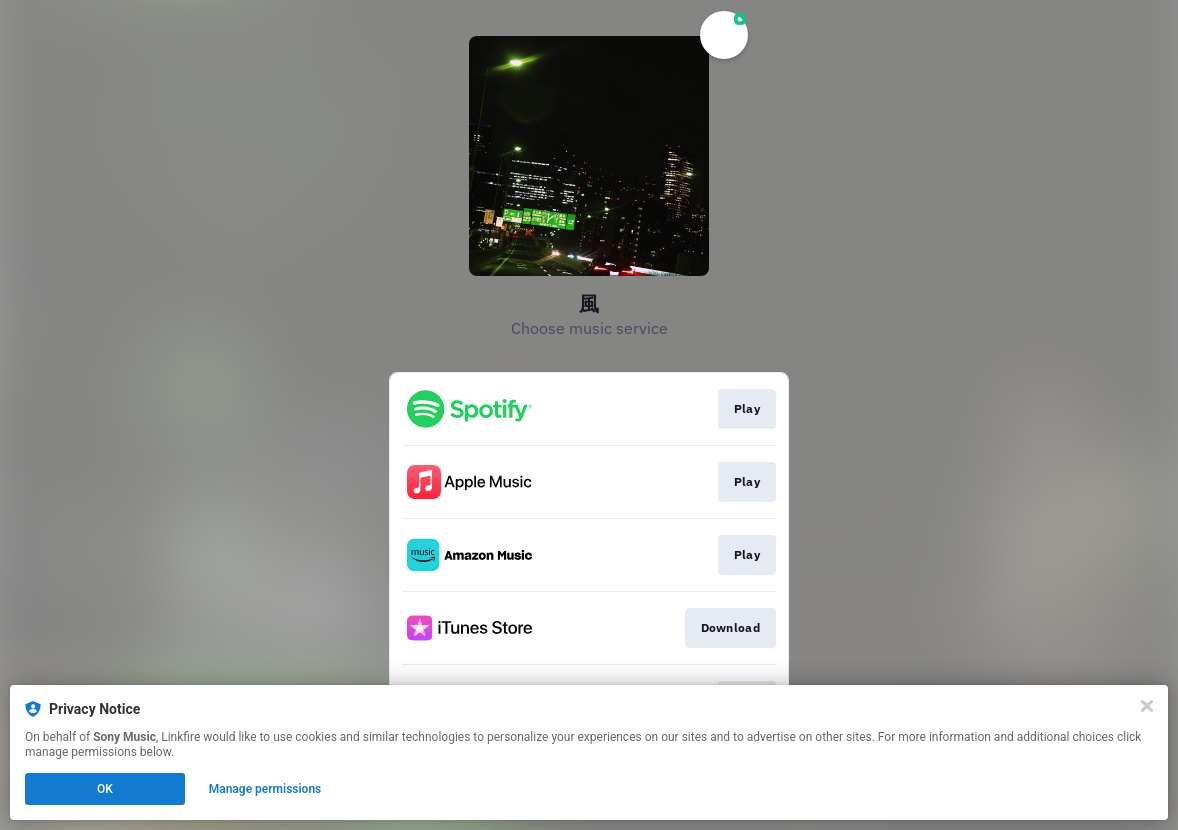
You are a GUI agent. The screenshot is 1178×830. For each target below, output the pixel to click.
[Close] (1147, 706)
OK (105, 789)
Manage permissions (265, 789)
